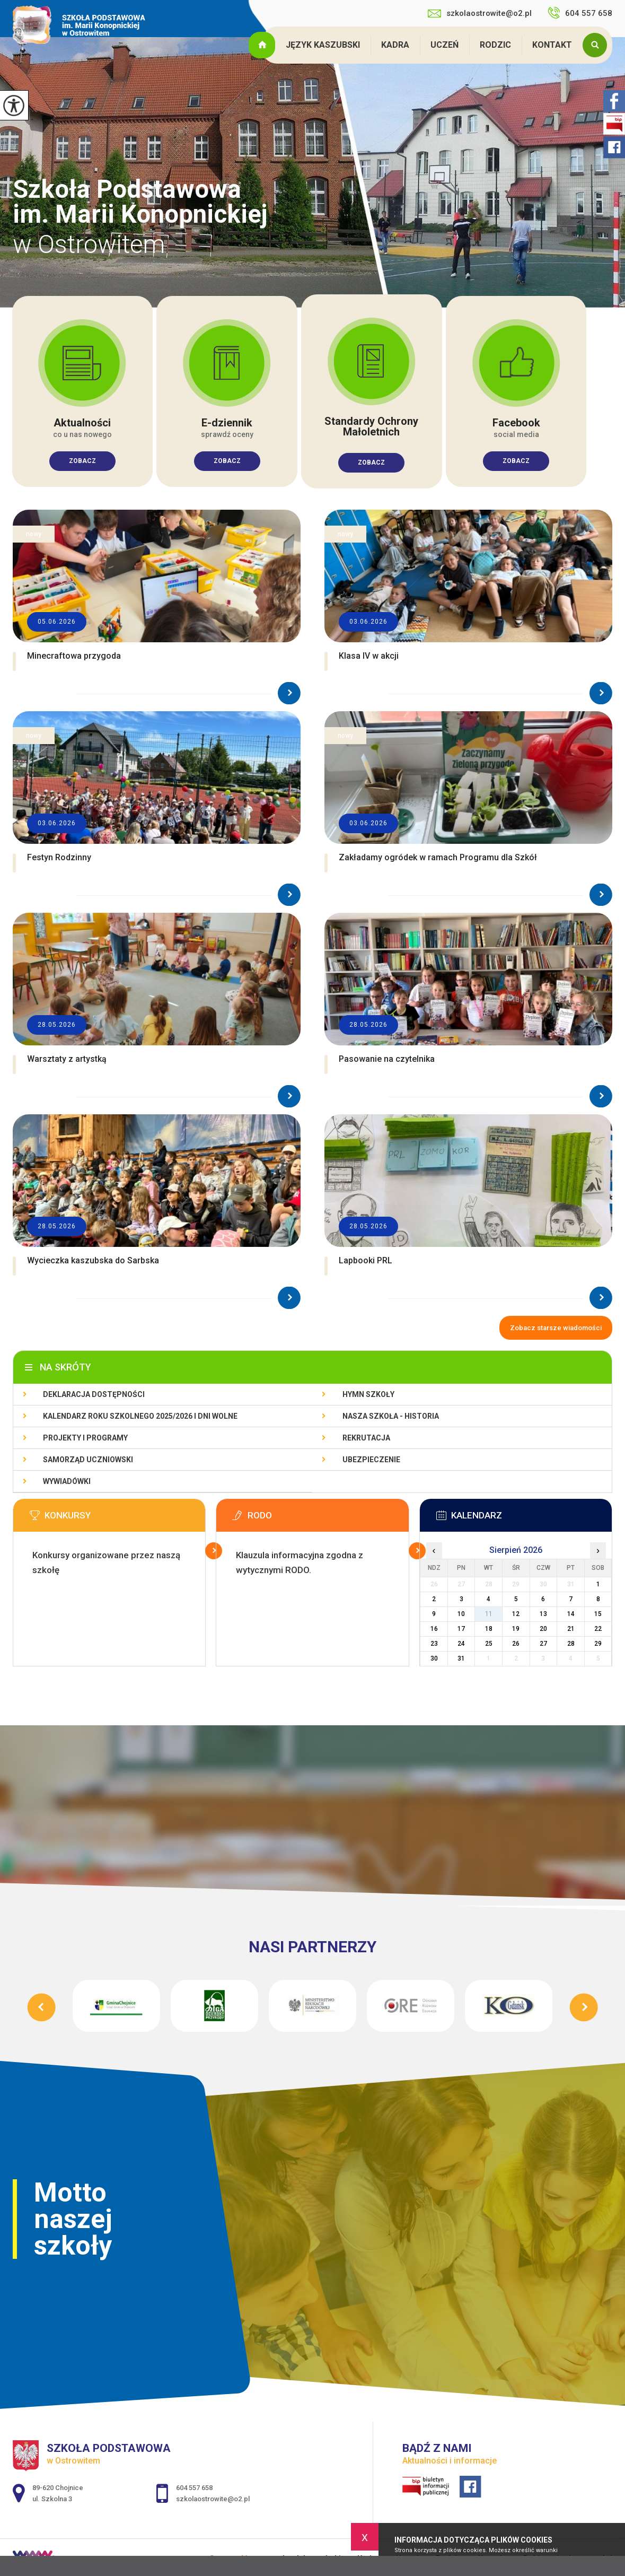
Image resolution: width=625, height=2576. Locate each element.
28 (571, 1643)
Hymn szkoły (368, 1394)
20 (543, 1628)
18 (488, 1628)
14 (571, 1614)
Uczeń (444, 45)
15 (598, 1614)
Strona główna (263, 45)
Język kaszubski (323, 45)
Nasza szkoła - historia (390, 1416)
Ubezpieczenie (371, 1459)
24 (461, 1643)
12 (516, 1614)
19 (516, 1628)
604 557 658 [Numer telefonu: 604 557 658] (194, 2488)
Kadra (395, 45)
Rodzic (495, 45)
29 (598, 1643)
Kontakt (552, 45)
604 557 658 (580, 13)
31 (461, 1658)
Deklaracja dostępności (94, 1394)
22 (598, 1628)
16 (434, 1628)
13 (543, 1614)
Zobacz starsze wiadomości (556, 1328)
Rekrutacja (366, 1438)
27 (543, 1643)
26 (516, 1643)
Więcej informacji (213, 1550)
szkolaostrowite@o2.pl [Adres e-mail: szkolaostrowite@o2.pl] (213, 2499)
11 (488, 1614)
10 (461, 1614)
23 (434, 1643)
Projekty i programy (85, 1438)
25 (488, 1643)
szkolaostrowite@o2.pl (480, 13)
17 (461, 1628)
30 (434, 1658)
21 (571, 1628)
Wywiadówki (67, 1481)
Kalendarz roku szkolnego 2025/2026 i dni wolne (140, 1416)
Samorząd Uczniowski (88, 1459)
